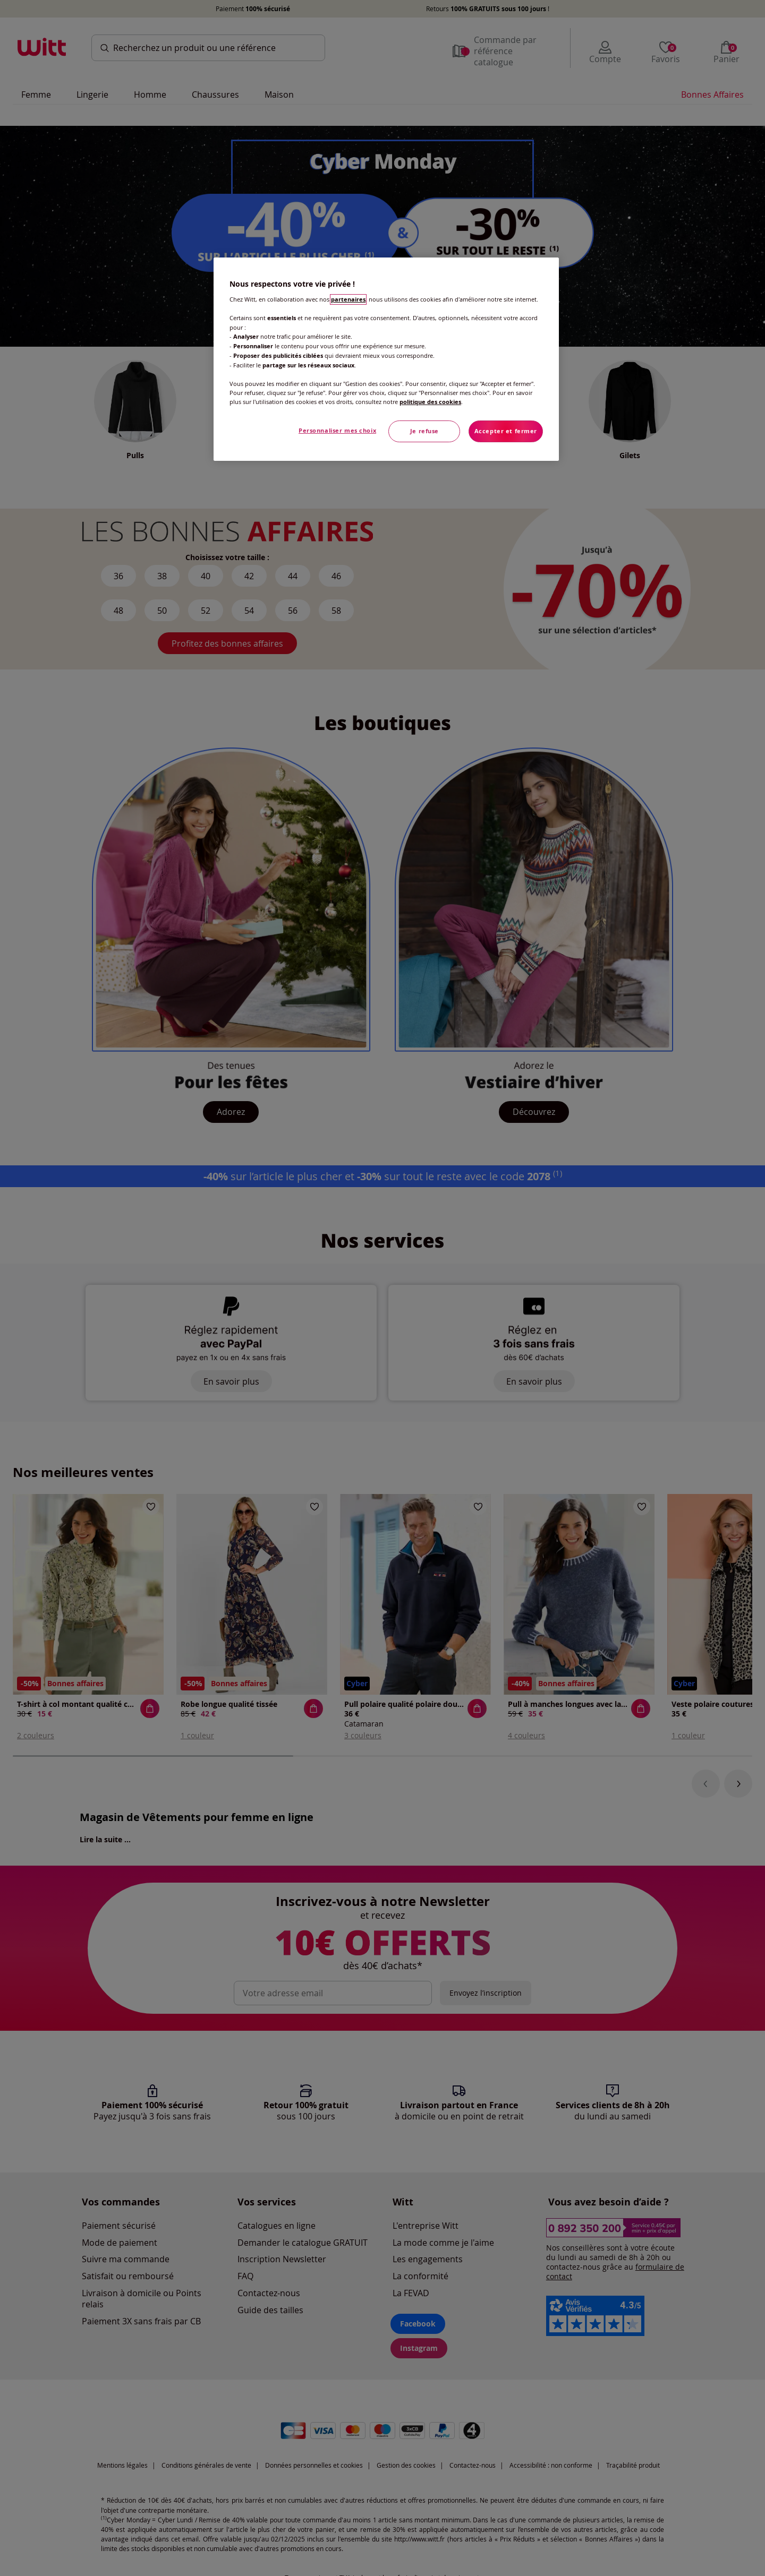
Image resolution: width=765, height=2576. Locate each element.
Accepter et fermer (505, 431)
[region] (386, 359)
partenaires (348, 299)
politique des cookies (430, 402)
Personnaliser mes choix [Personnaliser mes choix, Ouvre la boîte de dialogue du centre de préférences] (337, 430)
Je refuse (424, 431)
